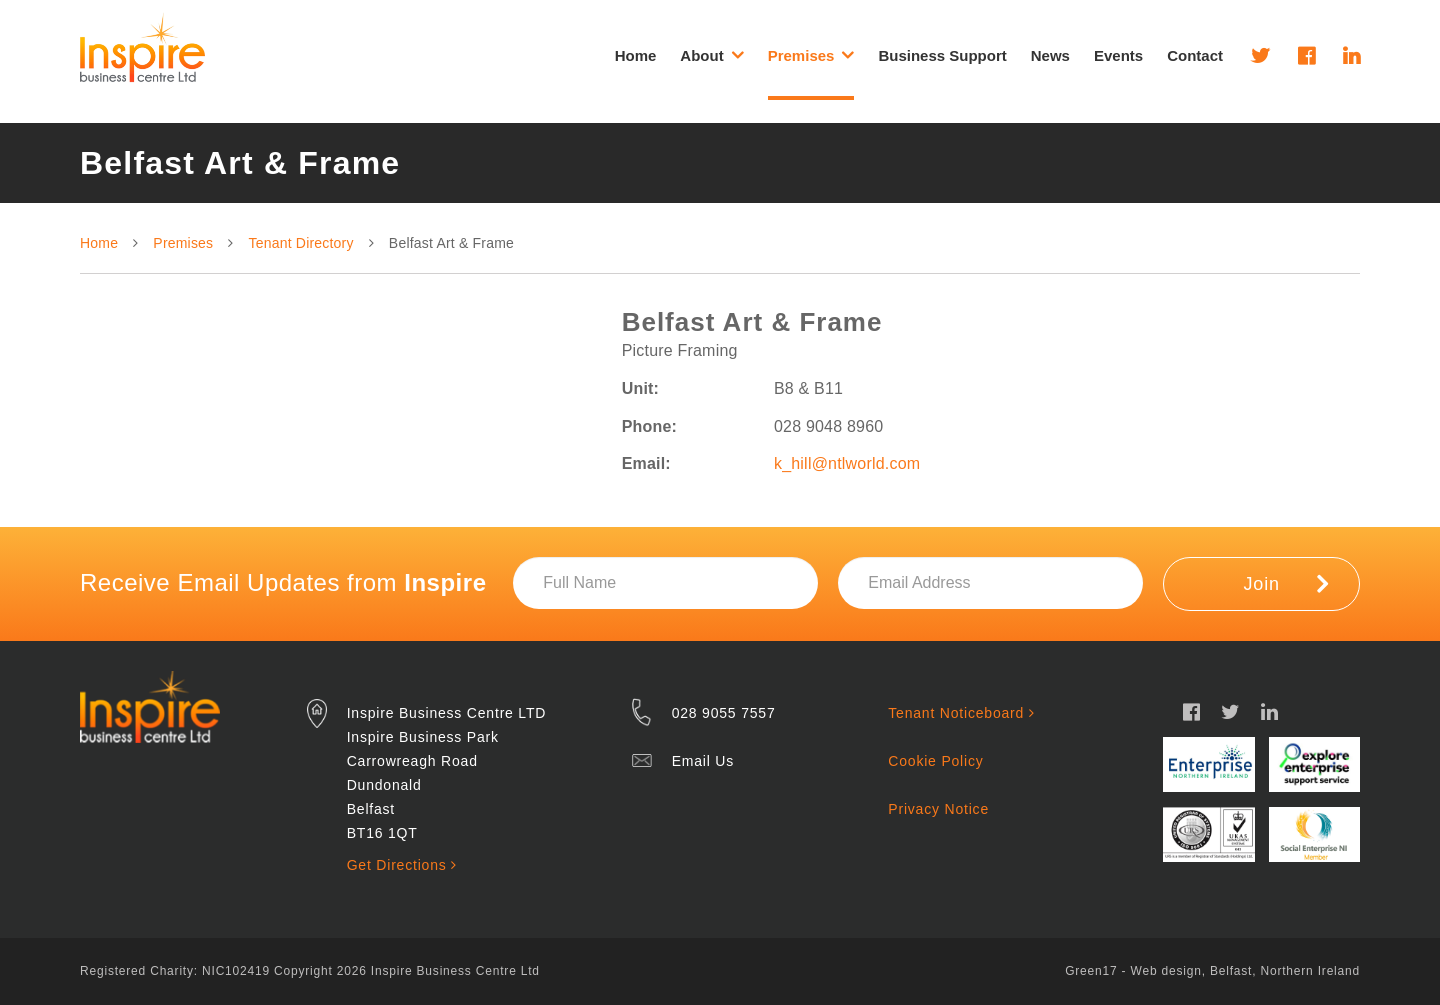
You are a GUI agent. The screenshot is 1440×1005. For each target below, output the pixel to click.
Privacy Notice (938, 809)
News (1050, 55)
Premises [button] (811, 55)
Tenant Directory (301, 243)
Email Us (703, 761)
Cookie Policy (935, 761)
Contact (1195, 55)
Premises (183, 243)
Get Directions (402, 865)
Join (1286, 583)
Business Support (942, 55)
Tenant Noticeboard (961, 713)
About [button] (711, 55)
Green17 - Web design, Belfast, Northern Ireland (1212, 971)
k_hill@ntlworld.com (847, 463)
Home (636, 55)
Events (1118, 55)
